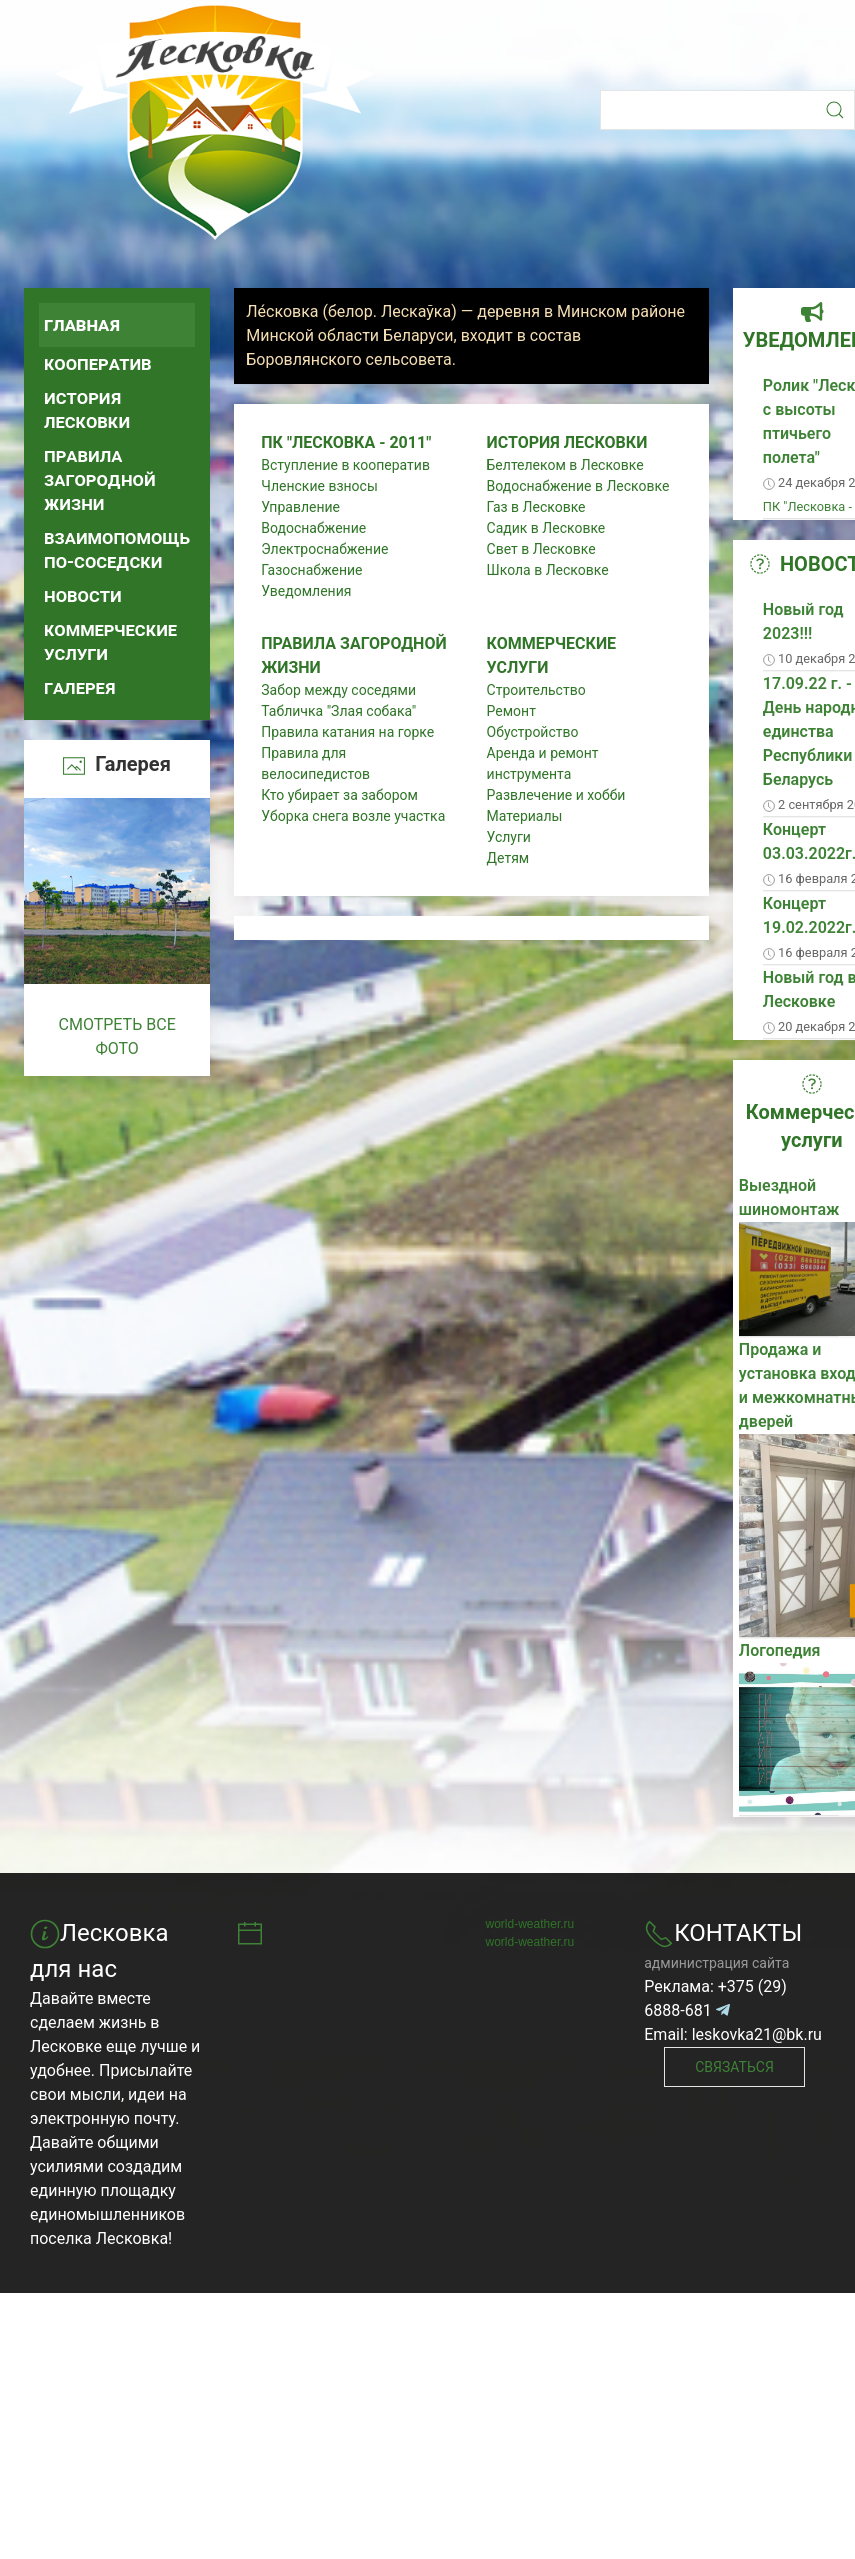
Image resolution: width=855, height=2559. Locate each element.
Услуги (509, 837)
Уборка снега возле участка (353, 816)
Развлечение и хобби (556, 795)
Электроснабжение (324, 549)
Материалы (525, 816)
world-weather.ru (530, 1924)
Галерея (80, 687)
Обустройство (533, 732)
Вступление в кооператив (345, 465)
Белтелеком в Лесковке (565, 465)
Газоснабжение (311, 570)
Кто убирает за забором (339, 795)
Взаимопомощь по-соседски (117, 549)
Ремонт (511, 711)
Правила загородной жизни (100, 479)
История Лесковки (87, 409)
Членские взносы (319, 486)
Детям (508, 858)
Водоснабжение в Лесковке (578, 486)
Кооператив (98, 363)
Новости (83, 595)
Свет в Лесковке (541, 549)
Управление (300, 507)
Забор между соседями (338, 690)
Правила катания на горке (347, 732)
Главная (82, 324)
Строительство (536, 690)
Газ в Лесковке (536, 507)
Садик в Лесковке (546, 528)
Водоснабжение (313, 528)
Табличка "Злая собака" (338, 711)
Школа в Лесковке (548, 570)
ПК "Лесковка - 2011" (346, 442)
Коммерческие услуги (110, 641)
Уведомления (306, 591)
